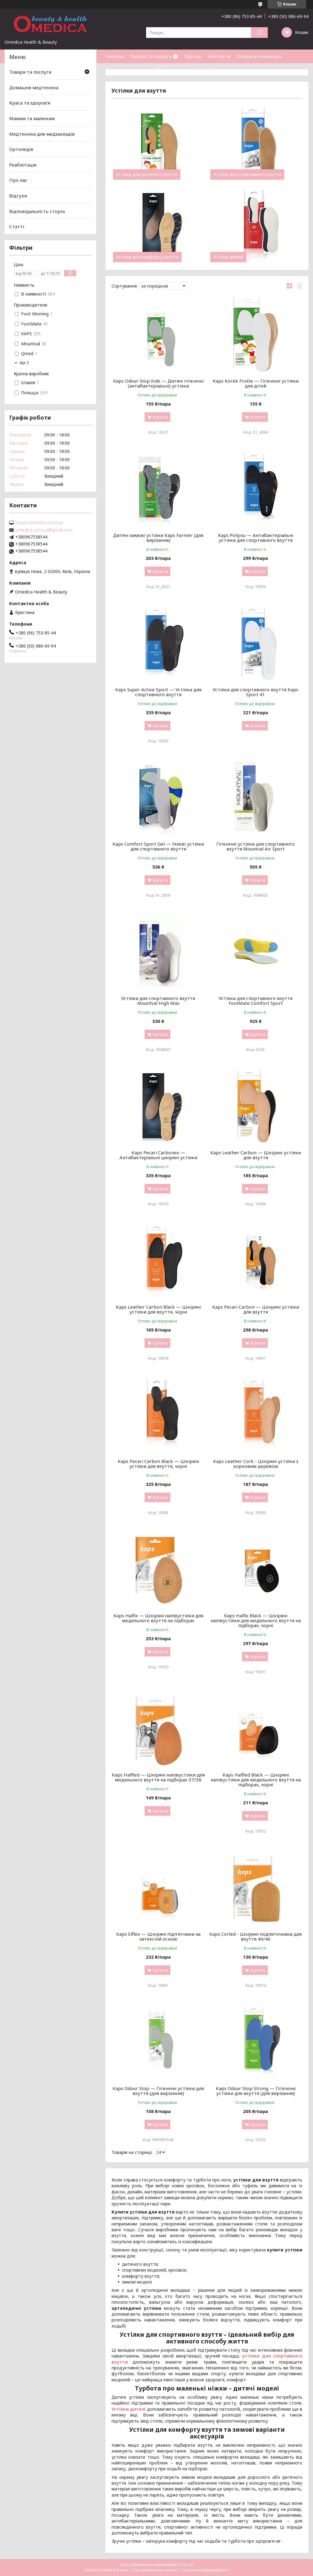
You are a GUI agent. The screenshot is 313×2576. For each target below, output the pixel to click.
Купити (160, 417)
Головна (114, 56)
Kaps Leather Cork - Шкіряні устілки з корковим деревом (255, 1463)
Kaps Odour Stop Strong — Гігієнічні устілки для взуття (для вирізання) (256, 2091)
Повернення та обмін (181, 70)
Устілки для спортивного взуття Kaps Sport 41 (255, 692)
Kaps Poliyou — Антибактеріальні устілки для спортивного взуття (255, 537)
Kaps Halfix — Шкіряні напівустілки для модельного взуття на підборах (158, 1618)
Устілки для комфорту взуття (147, 257)
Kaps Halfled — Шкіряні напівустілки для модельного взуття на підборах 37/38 (158, 1777)
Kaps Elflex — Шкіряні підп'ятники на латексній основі (158, 1936)
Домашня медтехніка (33, 87)
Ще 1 (24, 362)
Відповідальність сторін (37, 211)
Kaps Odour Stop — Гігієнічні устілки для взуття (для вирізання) (158, 2091)
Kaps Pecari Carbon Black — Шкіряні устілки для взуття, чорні (158, 1463)
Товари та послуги (151, 56)
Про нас (193, 56)
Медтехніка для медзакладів (42, 133)
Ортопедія (21, 149)
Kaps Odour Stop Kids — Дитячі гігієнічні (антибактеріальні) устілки (158, 383)
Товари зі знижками (258, 56)
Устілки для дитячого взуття (146, 174)
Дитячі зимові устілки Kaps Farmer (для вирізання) (158, 537)
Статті (219, 70)
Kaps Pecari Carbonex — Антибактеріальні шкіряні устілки (158, 1155)
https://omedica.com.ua (39, 522)
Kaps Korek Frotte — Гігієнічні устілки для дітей (256, 383)
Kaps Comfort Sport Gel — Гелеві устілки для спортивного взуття (158, 846)
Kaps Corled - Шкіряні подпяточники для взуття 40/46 (255, 1936)
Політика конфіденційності (205, 2570)
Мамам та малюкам (32, 118)
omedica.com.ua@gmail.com (43, 530)
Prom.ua (186, 2564)
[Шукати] (259, 32)
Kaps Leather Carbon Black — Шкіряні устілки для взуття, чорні (158, 1309)
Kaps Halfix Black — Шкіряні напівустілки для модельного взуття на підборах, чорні (256, 1620)
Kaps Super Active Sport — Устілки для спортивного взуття (158, 692)
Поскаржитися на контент (155, 2570)
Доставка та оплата (128, 70)
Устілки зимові (228, 257)
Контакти (219, 56)
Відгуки (18, 196)
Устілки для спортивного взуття (247, 174)
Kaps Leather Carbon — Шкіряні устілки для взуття (255, 1155)
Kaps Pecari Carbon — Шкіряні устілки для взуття (255, 1309)
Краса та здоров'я (29, 103)
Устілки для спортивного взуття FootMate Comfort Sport (256, 1000)
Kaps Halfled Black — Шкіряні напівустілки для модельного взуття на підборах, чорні (256, 1779)
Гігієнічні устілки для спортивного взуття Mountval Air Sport (255, 846)
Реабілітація (22, 165)
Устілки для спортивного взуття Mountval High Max (158, 1000)
